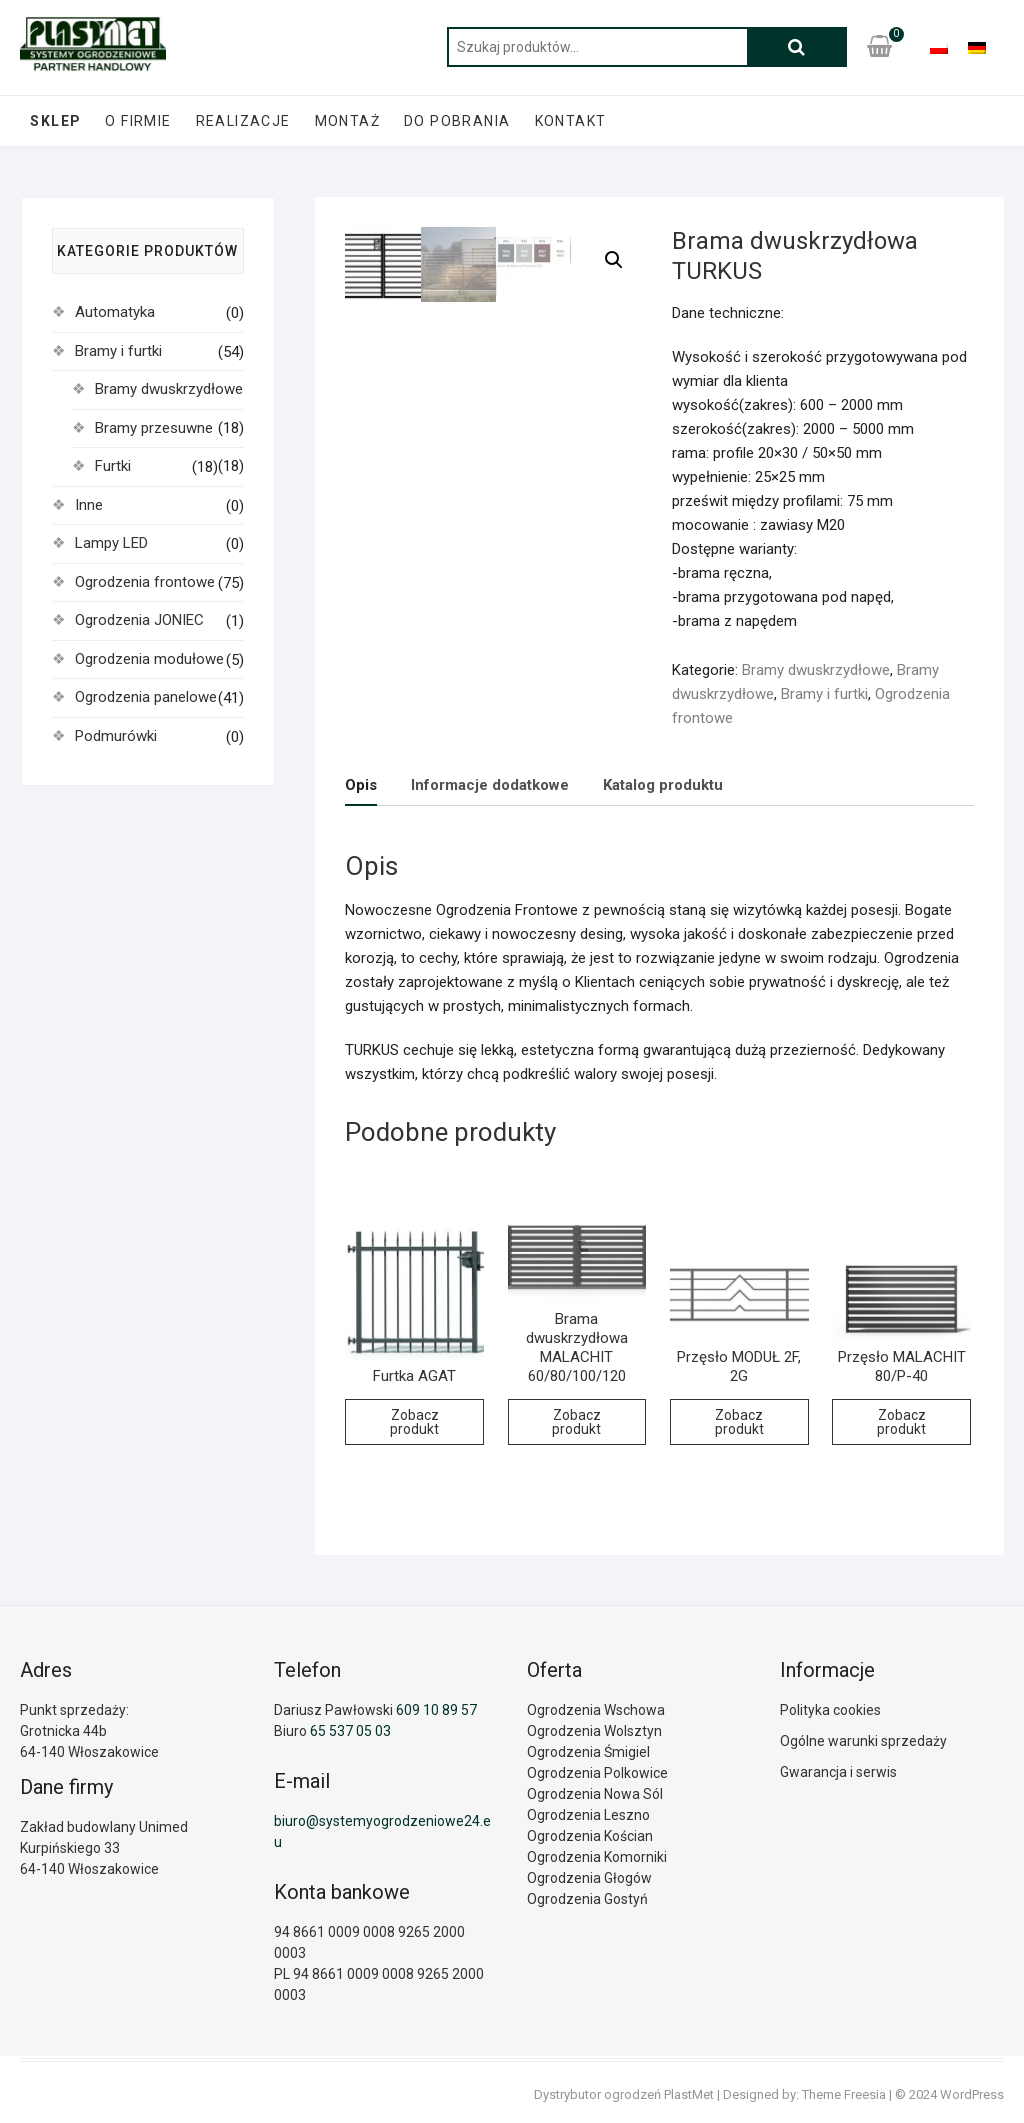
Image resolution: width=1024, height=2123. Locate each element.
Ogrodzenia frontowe (145, 582)
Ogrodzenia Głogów (589, 1878)
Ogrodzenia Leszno (588, 1815)
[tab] (361, 785)
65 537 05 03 (350, 1731)
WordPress (972, 2094)
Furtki (113, 466)
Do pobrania (457, 121)
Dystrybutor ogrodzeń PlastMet (624, 2094)
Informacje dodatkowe (490, 785)
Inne (89, 505)
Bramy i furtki (824, 694)
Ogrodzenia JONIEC (139, 620)
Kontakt (571, 121)
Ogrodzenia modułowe (149, 659)
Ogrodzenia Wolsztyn (594, 1731)
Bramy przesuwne (154, 428)
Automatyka (115, 312)
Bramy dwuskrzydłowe (816, 670)
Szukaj (797, 47)
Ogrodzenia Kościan (590, 1836)
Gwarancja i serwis (838, 1772)
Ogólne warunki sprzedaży (863, 1741)
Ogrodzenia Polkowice (597, 1773)
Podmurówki (116, 736)
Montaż (347, 121)
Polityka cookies (830, 1710)
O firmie (138, 121)
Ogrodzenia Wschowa (596, 1710)
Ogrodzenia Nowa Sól (595, 1794)
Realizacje (243, 121)
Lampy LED (111, 543)
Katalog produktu (663, 785)
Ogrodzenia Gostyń (587, 1899)
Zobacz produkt (414, 1422)
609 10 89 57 (436, 1710)
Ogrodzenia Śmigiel (588, 1752)
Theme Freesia (844, 2094)
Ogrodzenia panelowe (146, 697)
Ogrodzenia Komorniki (597, 1857)
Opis (361, 785)
